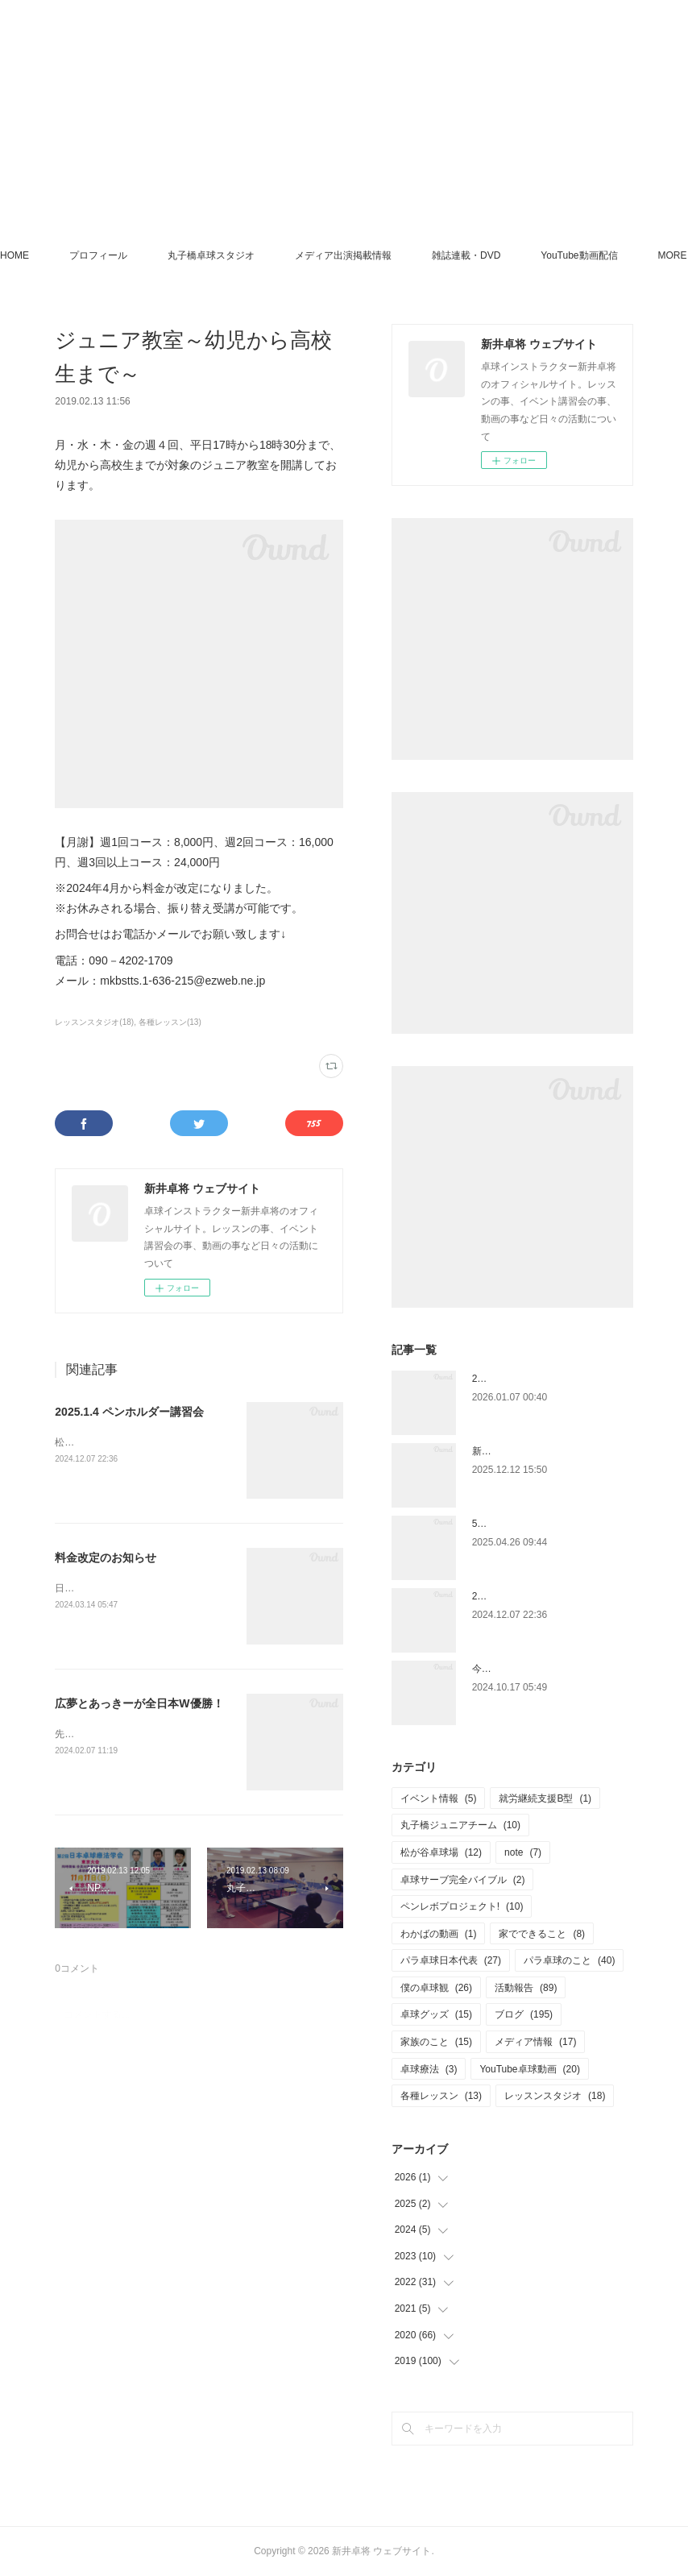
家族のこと (436, 2041)
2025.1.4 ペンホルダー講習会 (129, 1411)
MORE (609, 255)
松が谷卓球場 (441, 1852)
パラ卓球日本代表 (450, 1960)
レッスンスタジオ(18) (94, 1022)
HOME (68, 255)
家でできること (542, 1933)
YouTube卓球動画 (529, 2069)
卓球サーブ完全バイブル (462, 1879)
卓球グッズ (436, 2014)
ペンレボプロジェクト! (462, 1906)
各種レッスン (441, 2095)
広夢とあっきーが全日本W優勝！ (139, 1703)
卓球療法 (429, 2069)
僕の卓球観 (436, 1987)
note (522, 1852)
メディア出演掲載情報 (397, 255)
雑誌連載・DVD (520, 255)
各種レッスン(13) (170, 1022)
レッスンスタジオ (554, 2095)
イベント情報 (438, 1798)
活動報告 (526, 1987)
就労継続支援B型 (545, 1798)
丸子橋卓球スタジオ (265, 255)
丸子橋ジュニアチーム (460, 1825)
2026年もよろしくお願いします (541, 1378)
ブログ (524, 2014)
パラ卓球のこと (569, 1960)
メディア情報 (535, 2041)
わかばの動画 (438, 1933)
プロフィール (152, 255)
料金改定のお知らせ (105, 1557)
